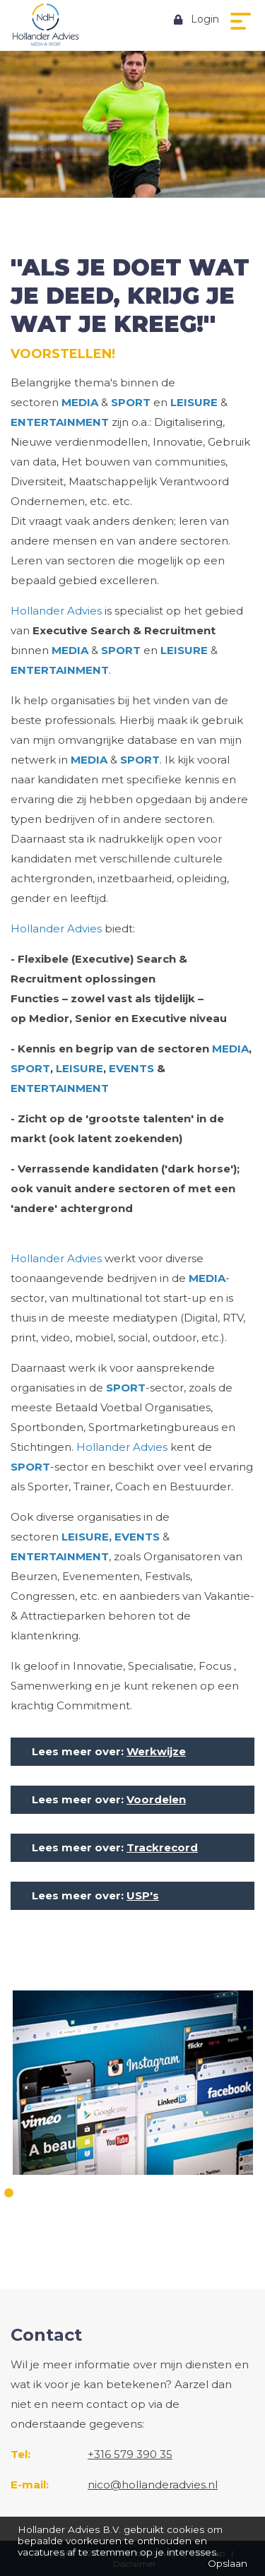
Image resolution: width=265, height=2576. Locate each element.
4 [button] (62, 2193)
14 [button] (238, 2193)
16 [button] (124, 2213)
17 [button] (142, 2213)
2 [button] (26, 2193)
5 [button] (79, 2193)
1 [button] (9, 2193)
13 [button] (221, 2193)
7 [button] (115, 2193)
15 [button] (256, 2193)
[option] (132, 2084)
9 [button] (150, 2193)
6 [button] (97, 2193)
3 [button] (44, 2193)
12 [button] (203, 2193)
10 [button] (168, 2193)
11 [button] (185, 2193)
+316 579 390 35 (130, 2454)
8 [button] (132, 2193)
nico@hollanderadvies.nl (153, 2484)
